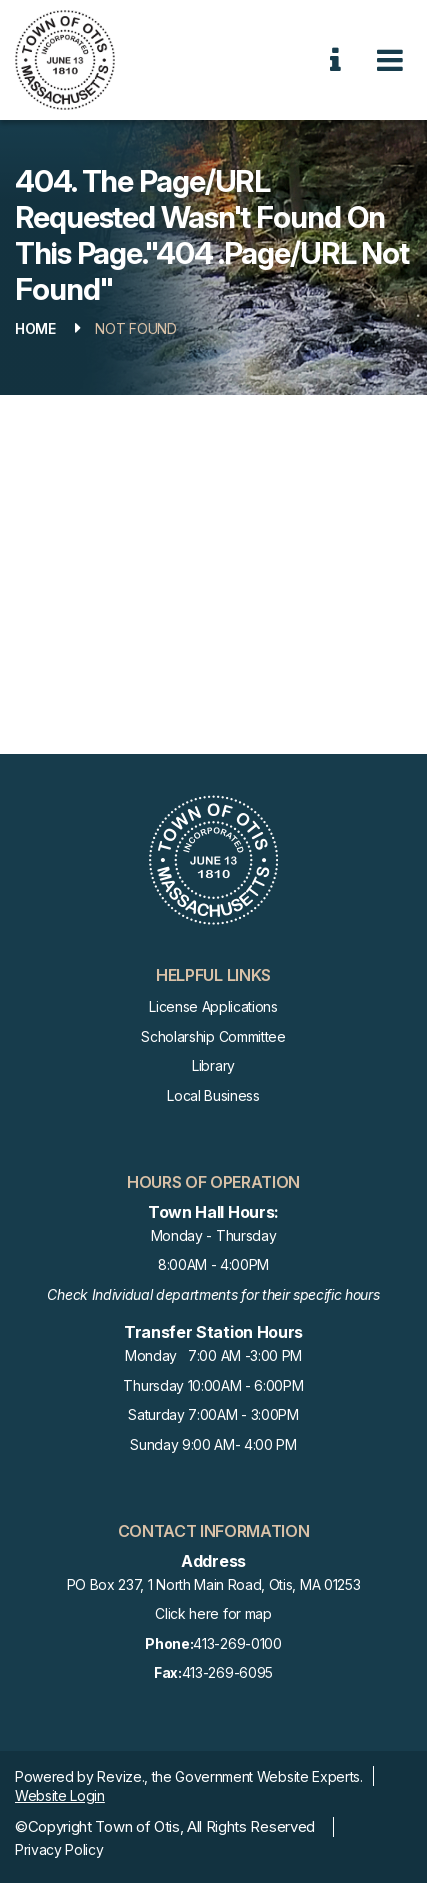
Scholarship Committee (213, 1036)
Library (213, 1065)
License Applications (213, 1006)
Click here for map (213, 1613)
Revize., (122, 1776)
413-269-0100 (213, 1644)
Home (35, 328)
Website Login (60, 1795)
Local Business (213, 1095)
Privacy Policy (59, 1849)
